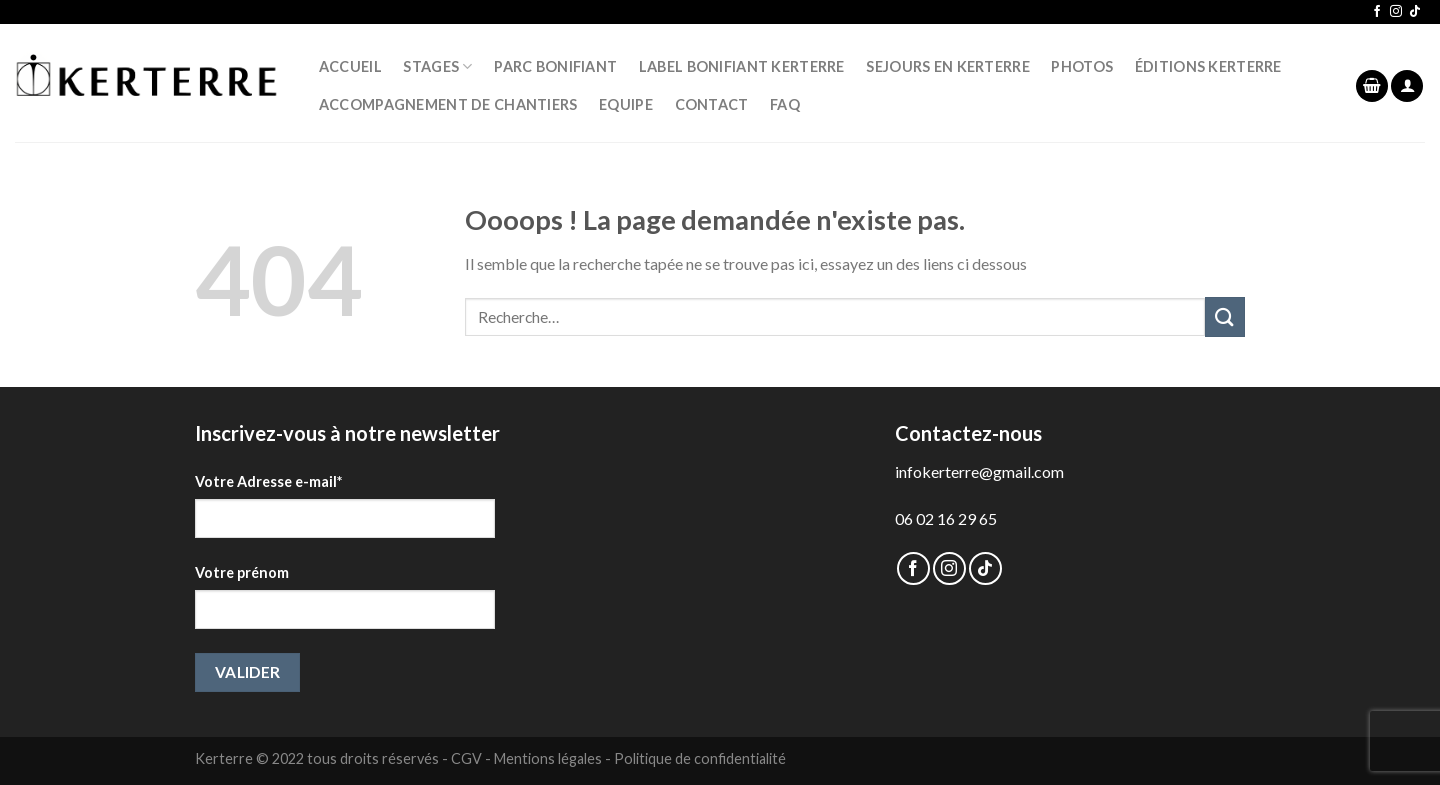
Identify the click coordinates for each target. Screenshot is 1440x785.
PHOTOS (1082, 66)
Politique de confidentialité (700, 758)
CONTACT (712, 104)
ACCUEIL (350, 66)
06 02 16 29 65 (946, 518)
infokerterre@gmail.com (979, 471)
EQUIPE (626, 104)
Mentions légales (548, 758)
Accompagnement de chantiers (448, 104)
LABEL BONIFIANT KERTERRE (742, 66)
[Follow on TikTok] (1415, 12)
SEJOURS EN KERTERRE (947, 66)
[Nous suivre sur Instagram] (1396, 12)
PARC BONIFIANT (555, 66)
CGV (466, 758)
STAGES (437, 66)
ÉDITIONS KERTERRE (1208, 66)
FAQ (785, 104)
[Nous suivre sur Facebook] (1377, 12)
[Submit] (1225, 316)
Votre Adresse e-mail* (268, 481)
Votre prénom (242, 572)
